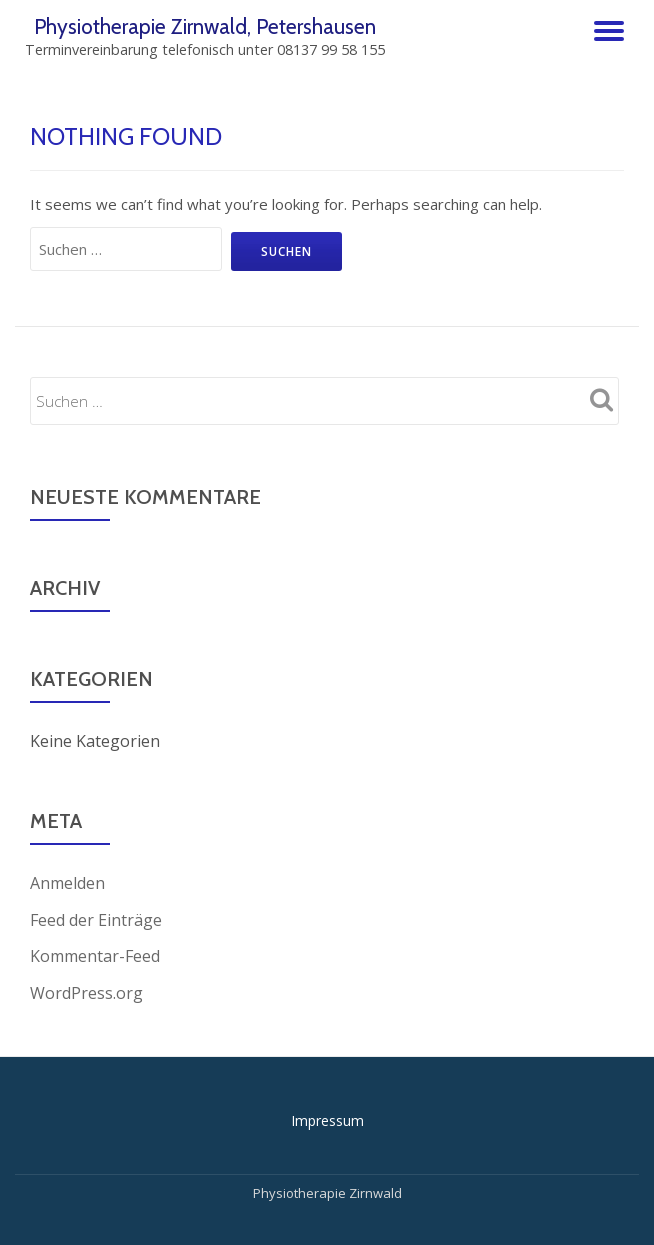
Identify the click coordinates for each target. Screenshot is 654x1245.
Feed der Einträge (96, 919)
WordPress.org (86, 991)
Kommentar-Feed (95, 955)
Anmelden (67, 883)
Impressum (327, 1118)
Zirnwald (374, 1191)
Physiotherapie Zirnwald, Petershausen (205, 26)
